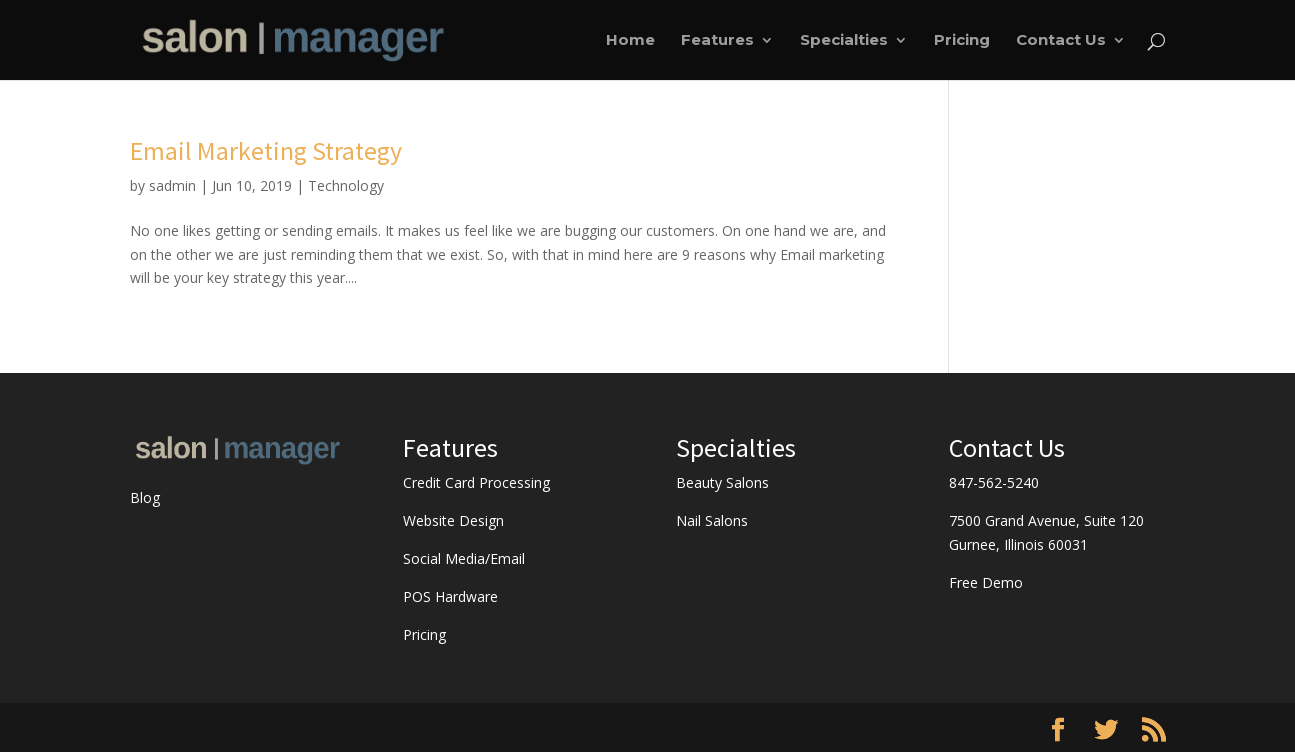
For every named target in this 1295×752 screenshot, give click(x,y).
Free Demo (986, 582)
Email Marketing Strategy (266, 150)
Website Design (453, 520)
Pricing (962, 41)
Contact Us (1061, 41)
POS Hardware (450, 596)
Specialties (844, 41)
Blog (145, 497)
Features (717, 41)
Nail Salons (712, 520)
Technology (346, 185)
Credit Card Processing (476, 482)
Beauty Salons (722, 482)
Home (630, 41)
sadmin (172, 185)
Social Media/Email (464, 558)
